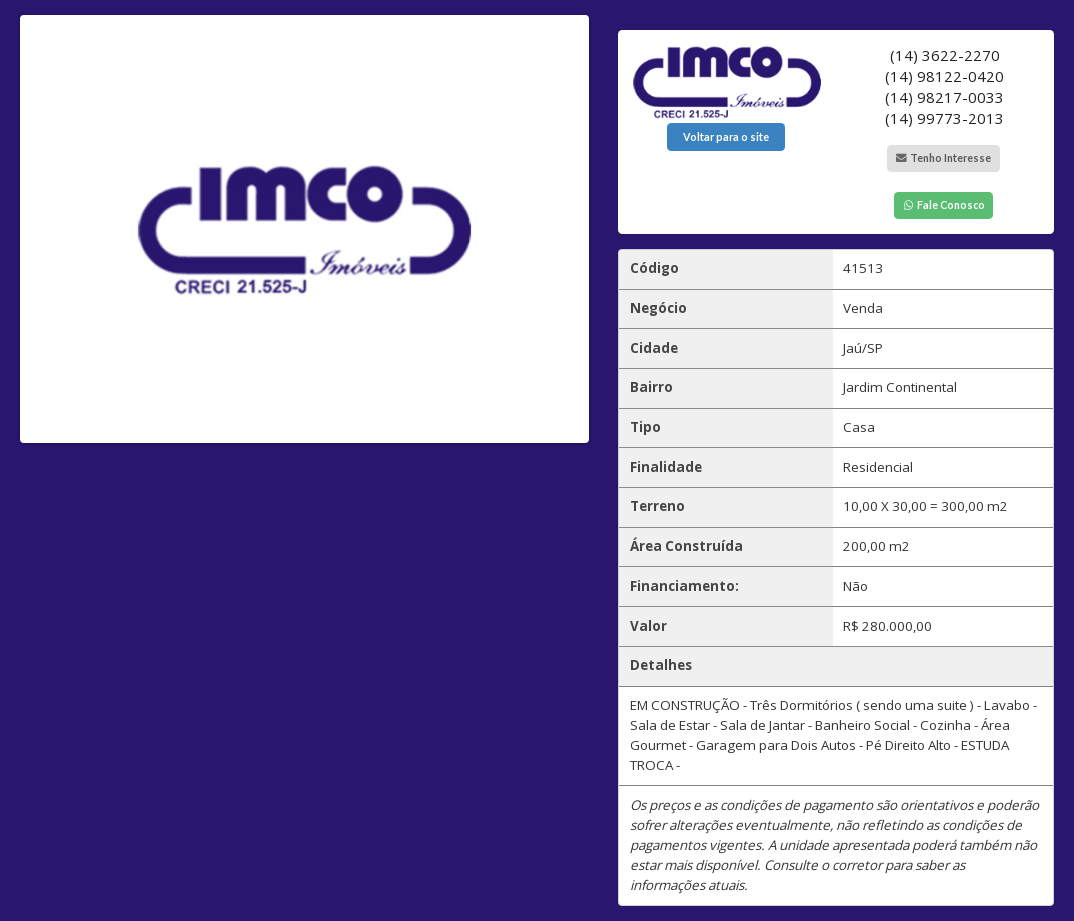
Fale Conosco (943, 205)
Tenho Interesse (943, 158)
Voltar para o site (726, 137)
